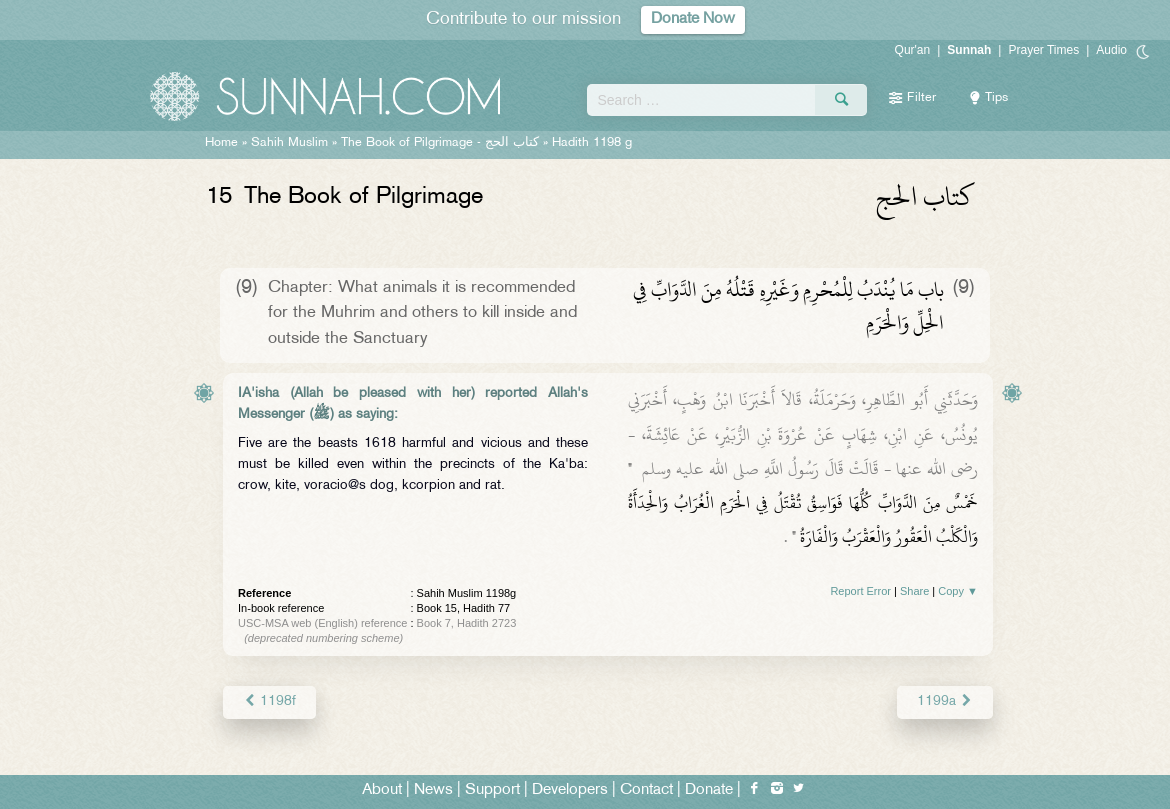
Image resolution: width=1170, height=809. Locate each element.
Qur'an (913, 50)
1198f (269, 701)
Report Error (860, 591)
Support (492, 790)
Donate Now (693, 19)
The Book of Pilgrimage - (440, 143)
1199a (945, 701)
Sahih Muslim (289, 143)
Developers (570, 790)
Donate (709, 790)
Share (914, 591)
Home (221, 143)
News (433, 790)
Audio (1111, 50)
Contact (646, 790)
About (382, 790)
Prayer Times (1043, 50)
